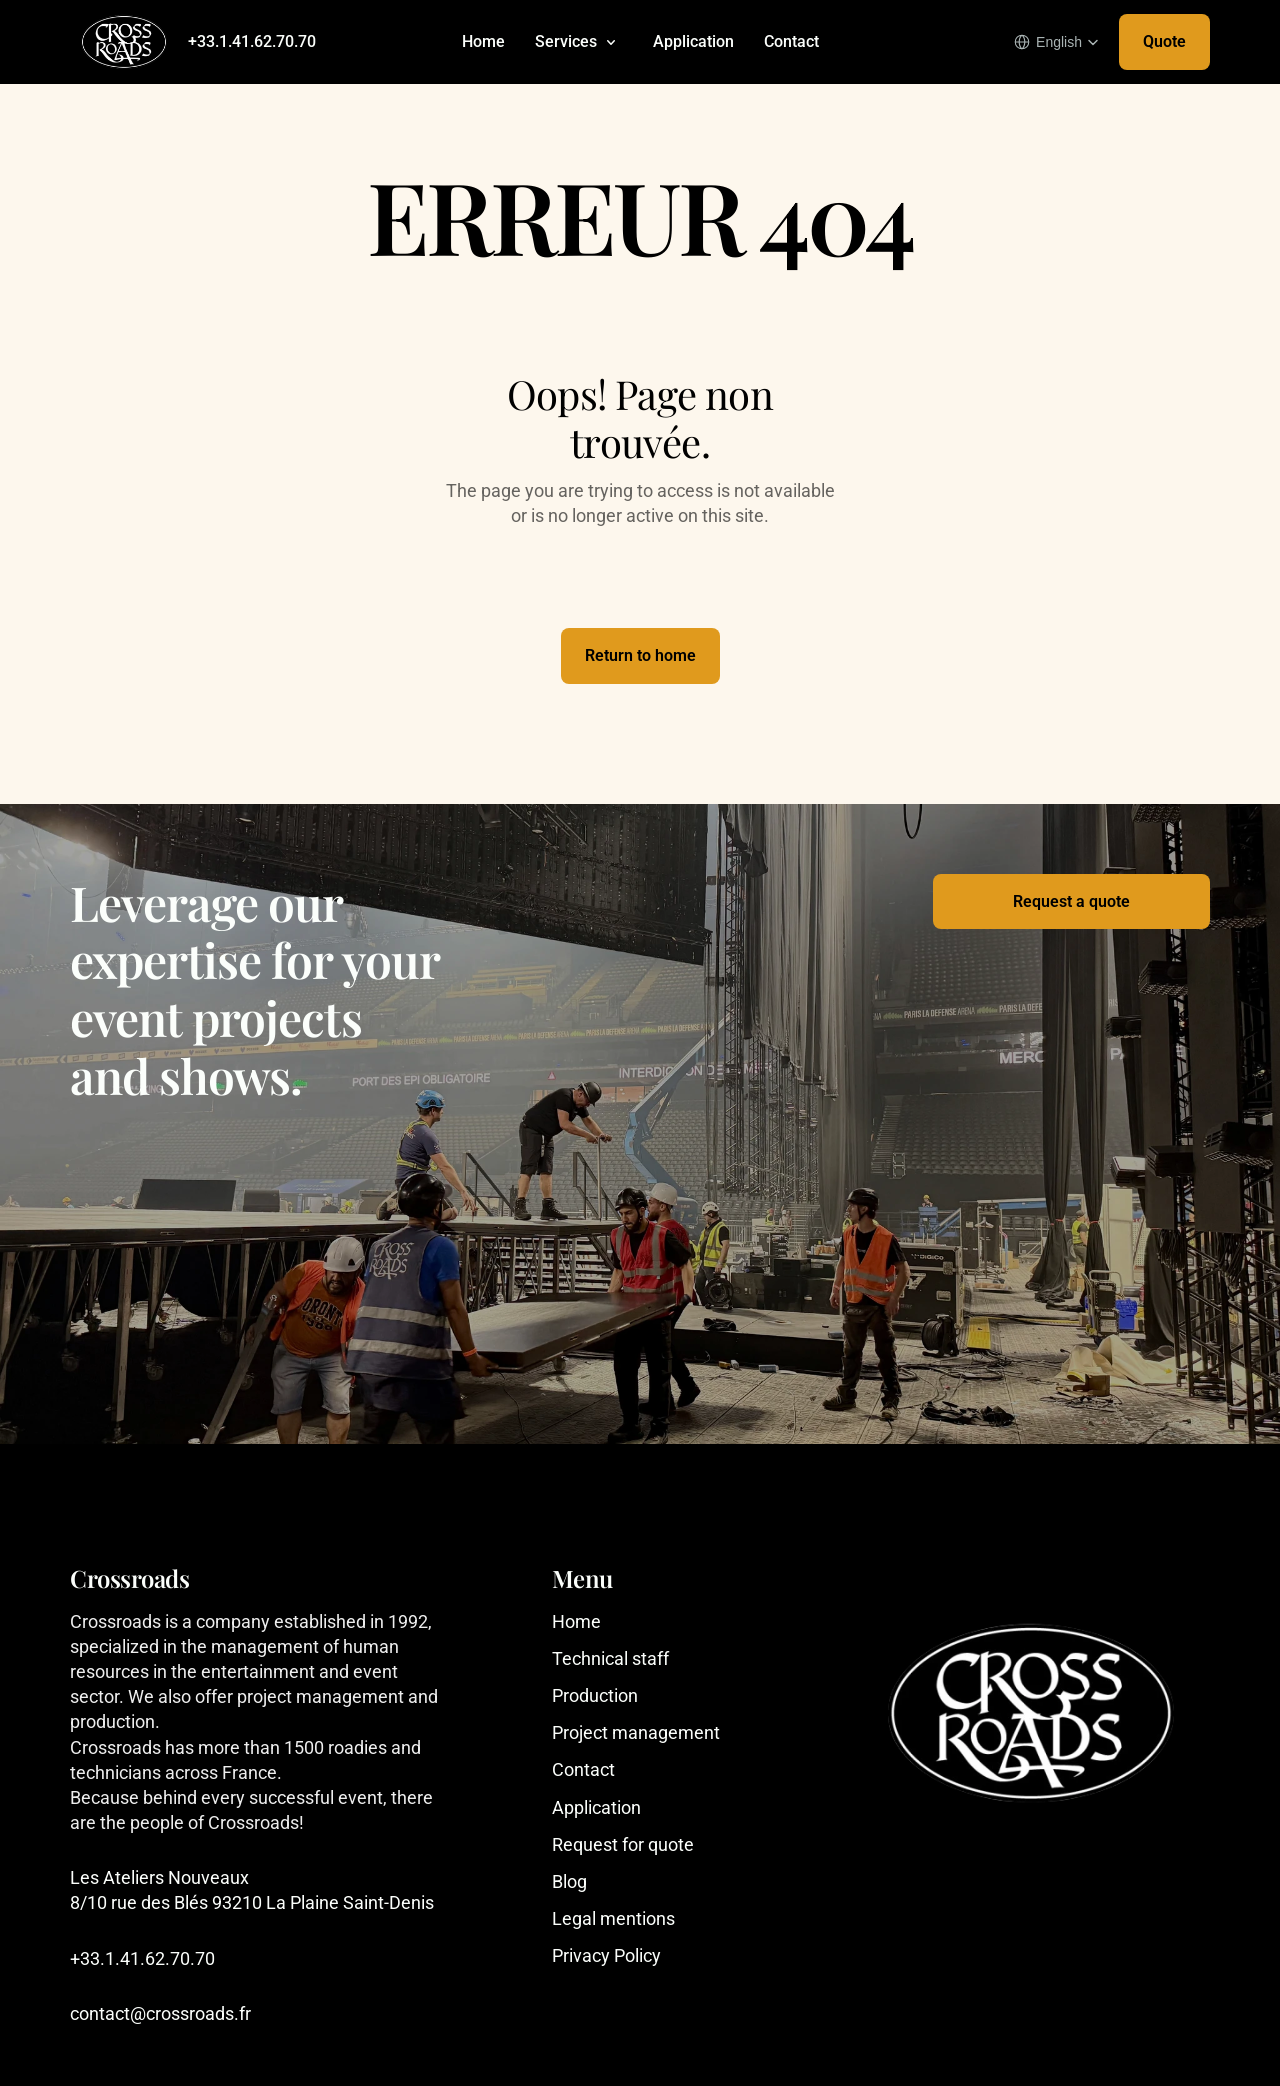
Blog (569, 1881)
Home (483, 41)
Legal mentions (613, 1918)
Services (566, 41)
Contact (791, 41)
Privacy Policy (606, 1955)
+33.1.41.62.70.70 (252, 41)
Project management (636, 1732)
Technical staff (610, 1658)
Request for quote (623, 1844)
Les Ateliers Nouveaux (161, 1877)
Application (693, 41)
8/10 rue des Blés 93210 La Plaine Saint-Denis (252, 1902)
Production (595, 1695)
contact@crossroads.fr (160, 2013)
